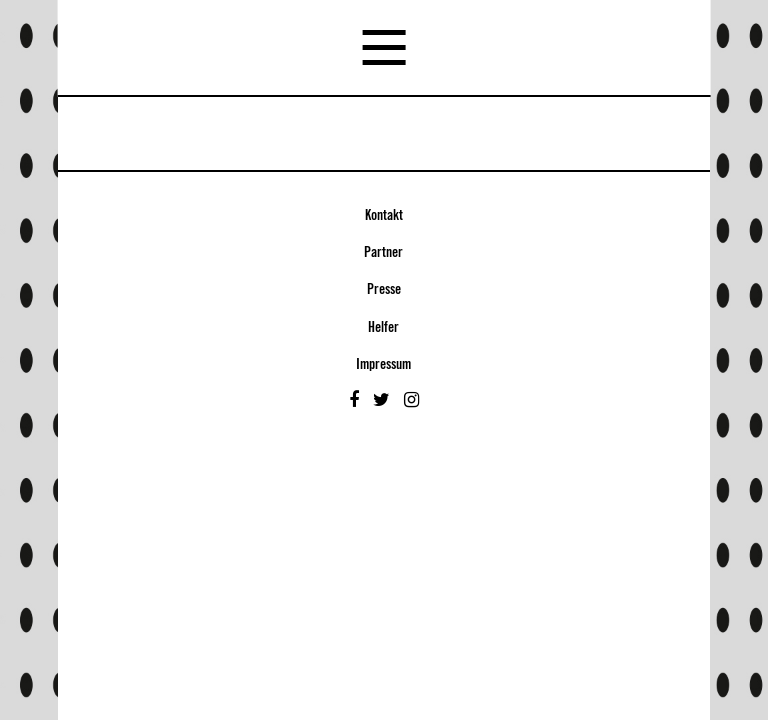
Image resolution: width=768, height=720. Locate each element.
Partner (383, 253)
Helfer (383, 328)
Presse (384, 290)
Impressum (383, 365)
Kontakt (384, 216)
